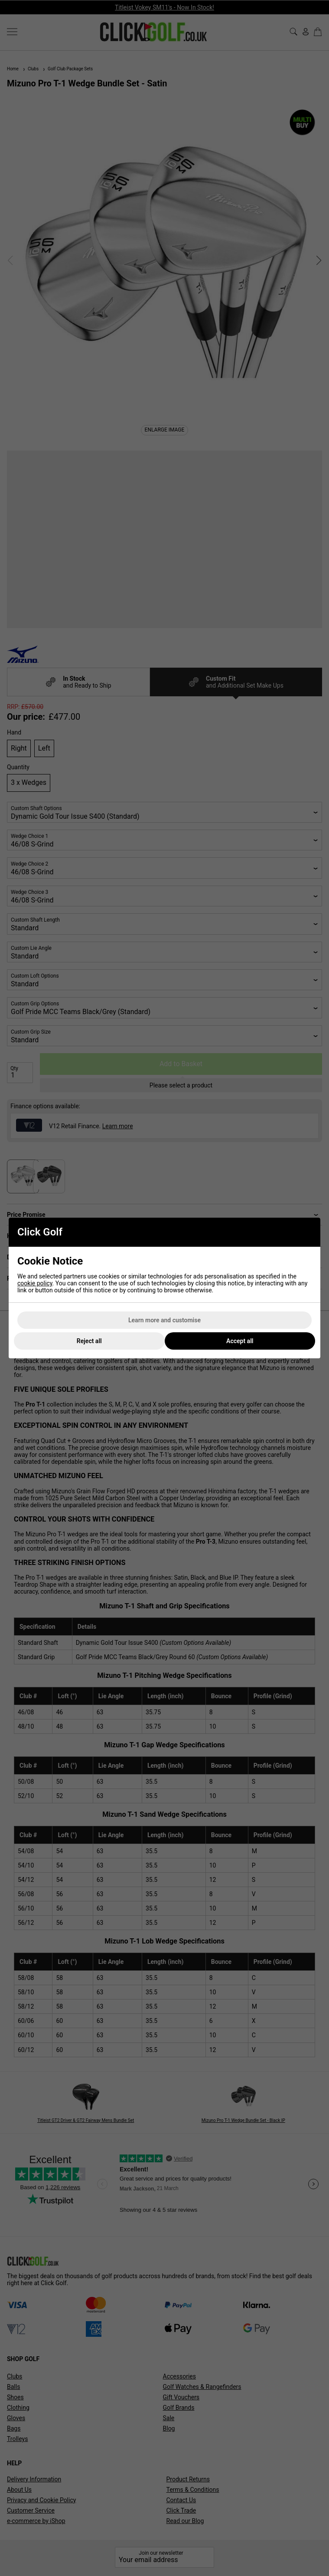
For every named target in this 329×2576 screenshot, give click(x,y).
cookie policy (34, 1283)
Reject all (89, 1340)
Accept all (239, 1340)
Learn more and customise (164, 1320)
